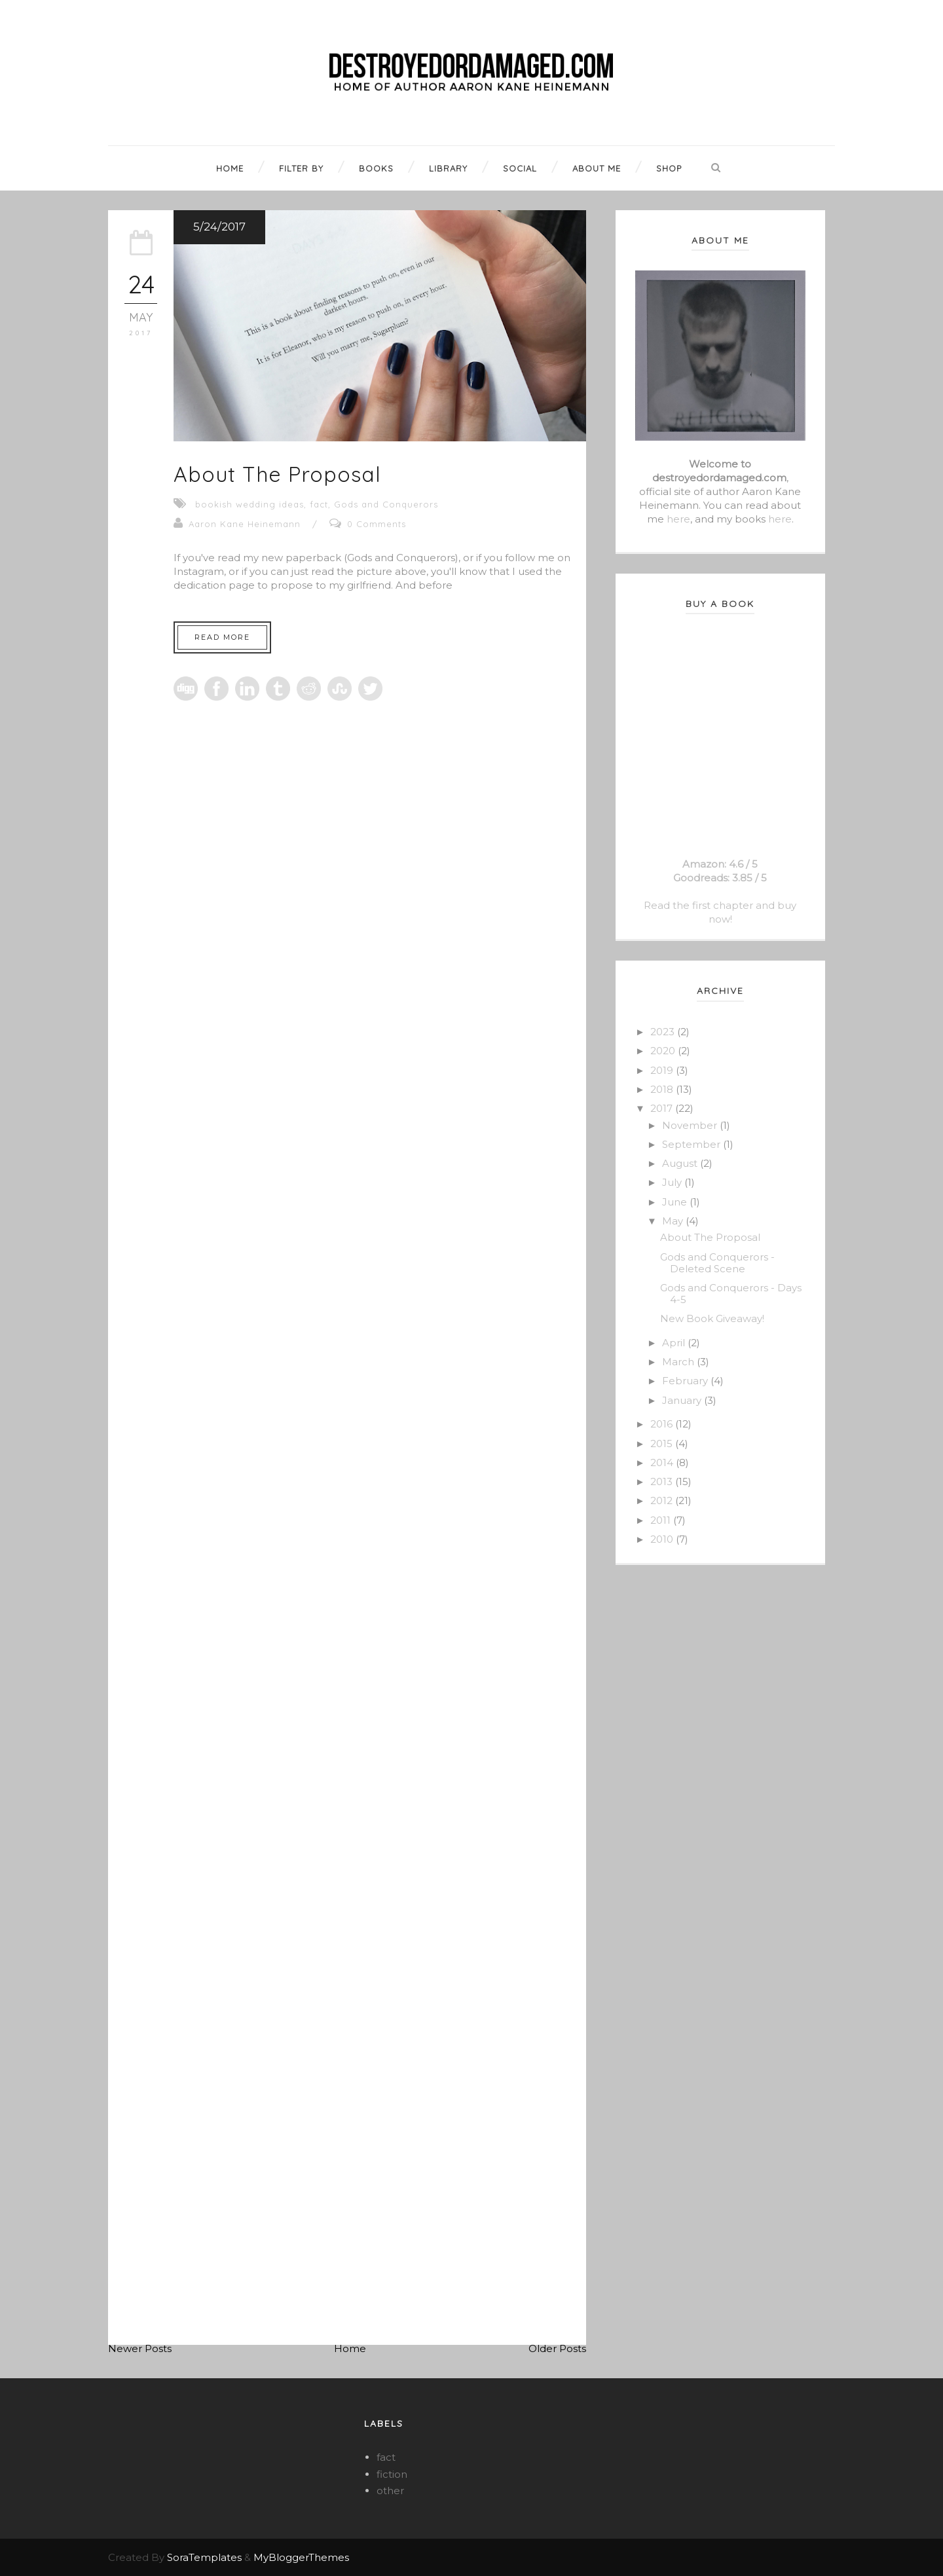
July (673, 1182)
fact (319, 504)
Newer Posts (140, 2348)
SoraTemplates (204, 2557)
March (679, 1361)
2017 (662, 1108)
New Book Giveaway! (712, 1318)
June (676, 1202)
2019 (663, 1070)
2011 (661, 1520)
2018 (663, 1089)
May (674, 1221)
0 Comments (376, 524)
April (675, 1342)
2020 (664, 1050)
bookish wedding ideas (249, 504)
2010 (663, 1539)
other (390, 2490)
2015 (662, 1443)
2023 (663, 1031)
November (691, 1125)
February (686, 1380)
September (692, 1144)
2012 (662, 1500)
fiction (392, 2474)
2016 (662, 1424)
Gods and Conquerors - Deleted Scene (717, 1263)
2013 (662, 1481)
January (683, 1400)
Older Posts (557, 2348)
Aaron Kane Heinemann (245, 524)
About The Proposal (277, 474)
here (678, 519)
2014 (663, 1462)
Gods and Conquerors (386, 504)
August (681, 1163)
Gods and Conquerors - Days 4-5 (731, 1293)
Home (350, 2348)
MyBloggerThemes (301, 2557)
